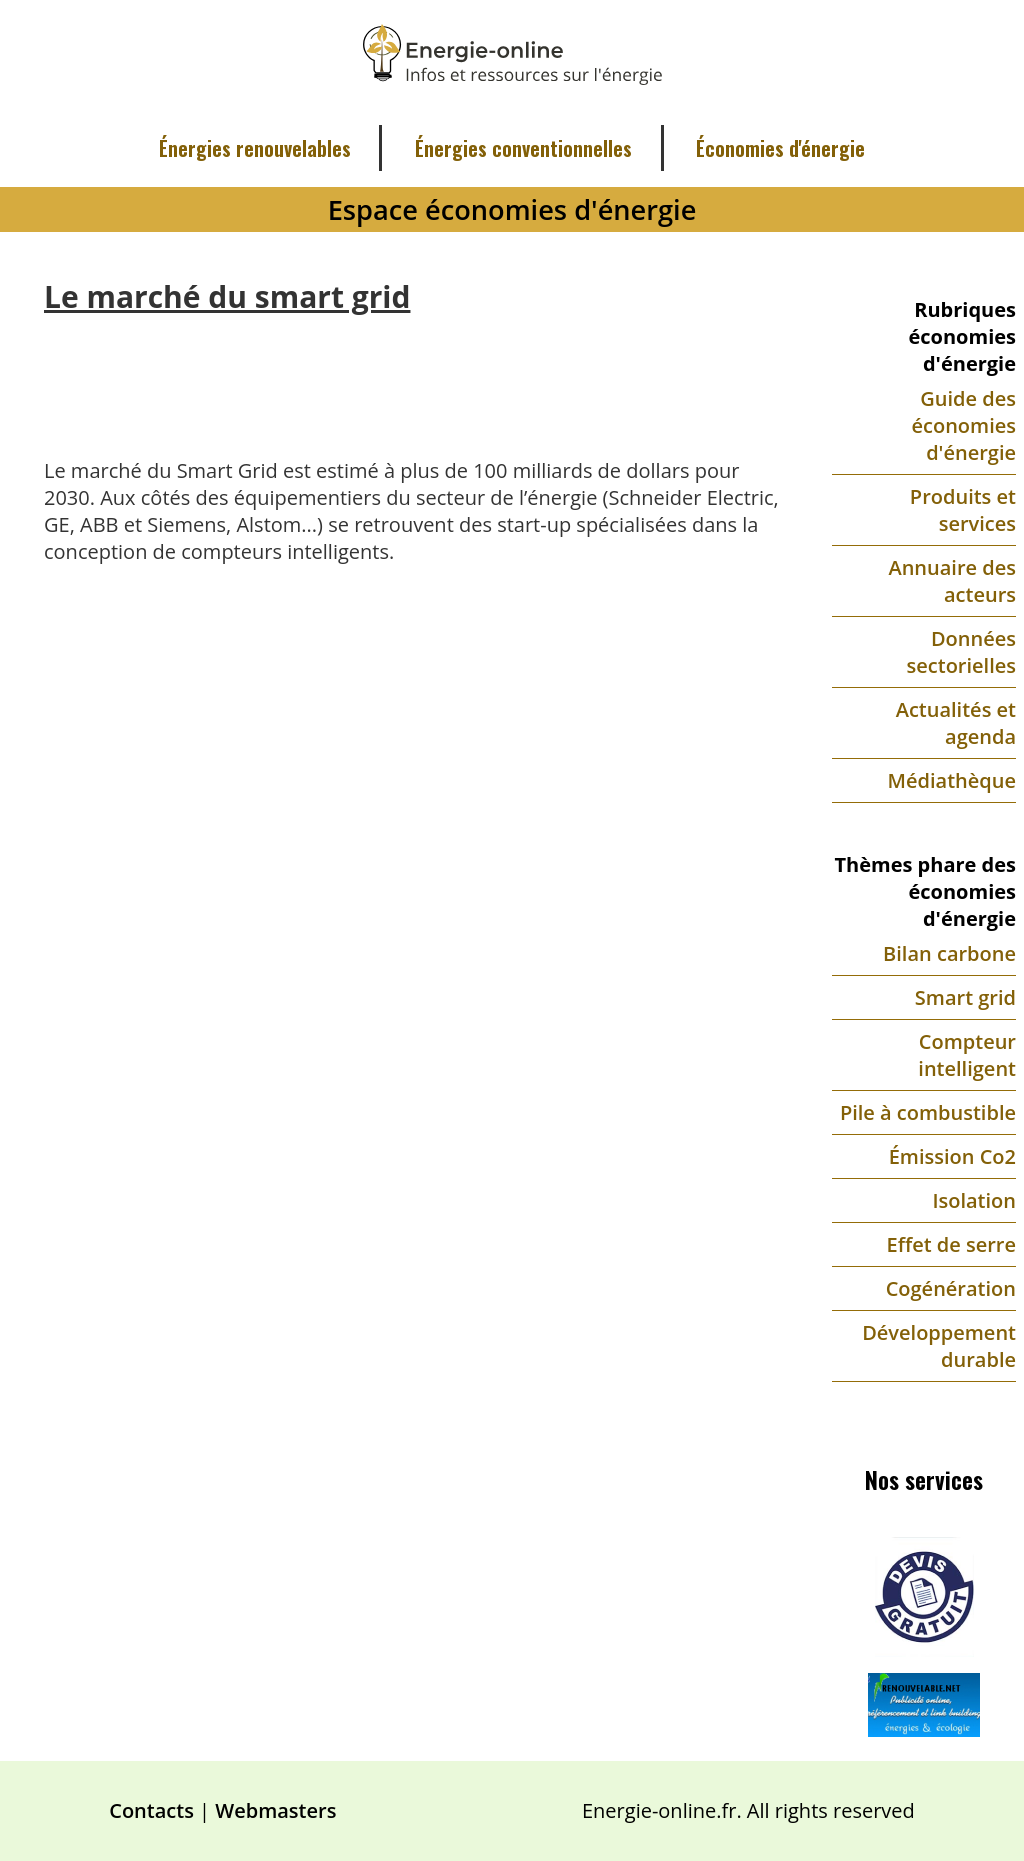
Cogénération (951, 1288)
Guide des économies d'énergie (964, 425)
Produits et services (963, 510)
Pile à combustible (928, 1112)
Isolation (974, 1200)
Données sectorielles (961, 652)
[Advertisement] (412, 371)
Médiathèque (952, 780)
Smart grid (965, 997)
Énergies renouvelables (255, 148)
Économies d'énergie (780, 148)
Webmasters (275, 1810)
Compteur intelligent (967, 1055)
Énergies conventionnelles (523, 148)
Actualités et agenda (956, 723)
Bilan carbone (949, 953)
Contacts (151, 1810)
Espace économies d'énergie (512, 209)
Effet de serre (951, 1244)
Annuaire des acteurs (952, 581)
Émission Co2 (952, 1156)
